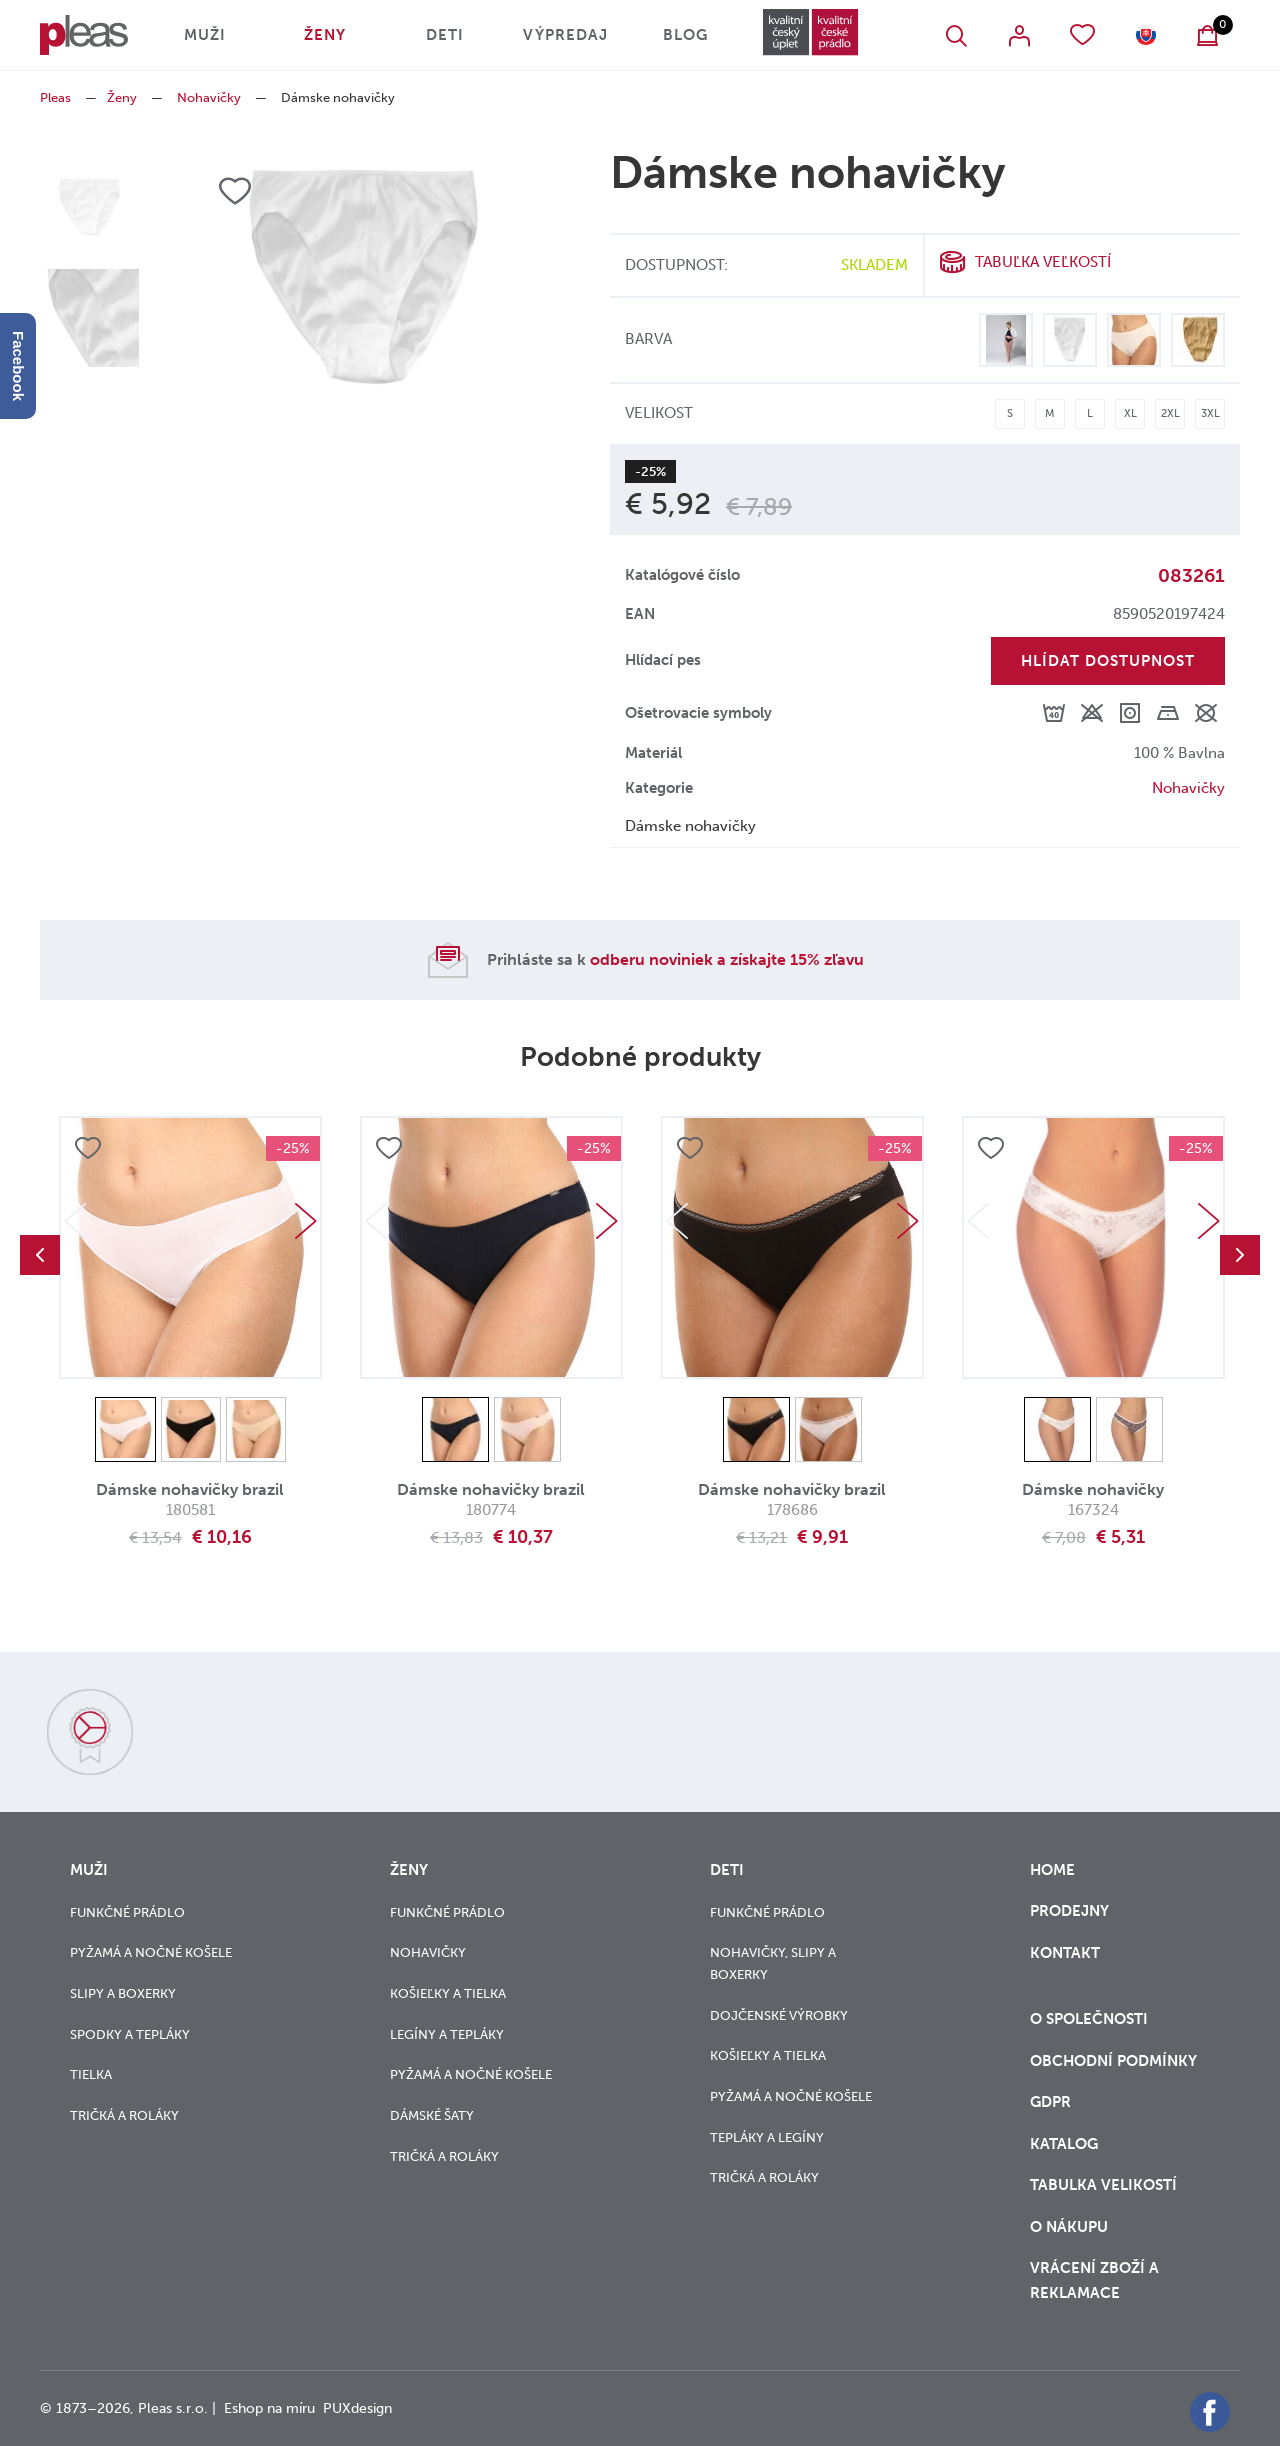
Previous (40, 1255)
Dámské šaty (432, 2115)
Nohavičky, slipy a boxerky (773, 1963)
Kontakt (1065, 1965)
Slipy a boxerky (123, 1993)
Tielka (91, 2074)
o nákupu (1069, 2227)
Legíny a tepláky (447, 2034)
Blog (685, 35)
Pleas (55, 97)
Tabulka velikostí (1105, 2185)
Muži (205, 35)
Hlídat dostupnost (1108, 661)
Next (306, 1221)
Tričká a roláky (124, 2115)
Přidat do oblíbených (88, 1148)
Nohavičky (209, 97)
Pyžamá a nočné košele (151, 1952)
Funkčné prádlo (127, 1912)
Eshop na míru (269, 2408)
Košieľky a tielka (448, 1993)
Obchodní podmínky (1113, 2061)
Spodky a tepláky (130, 2034)
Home (1052, 1870)
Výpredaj (565, 35)
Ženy (325, 35)
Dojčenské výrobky (779, 2015)
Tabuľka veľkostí (1043, 262)
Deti (445, 35)
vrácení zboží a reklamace (1094, 2280)
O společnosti (1091, 2019)
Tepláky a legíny (767, 2137)
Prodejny (1069, 1911)
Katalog (1066, 2144)
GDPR (1052, 2102)
